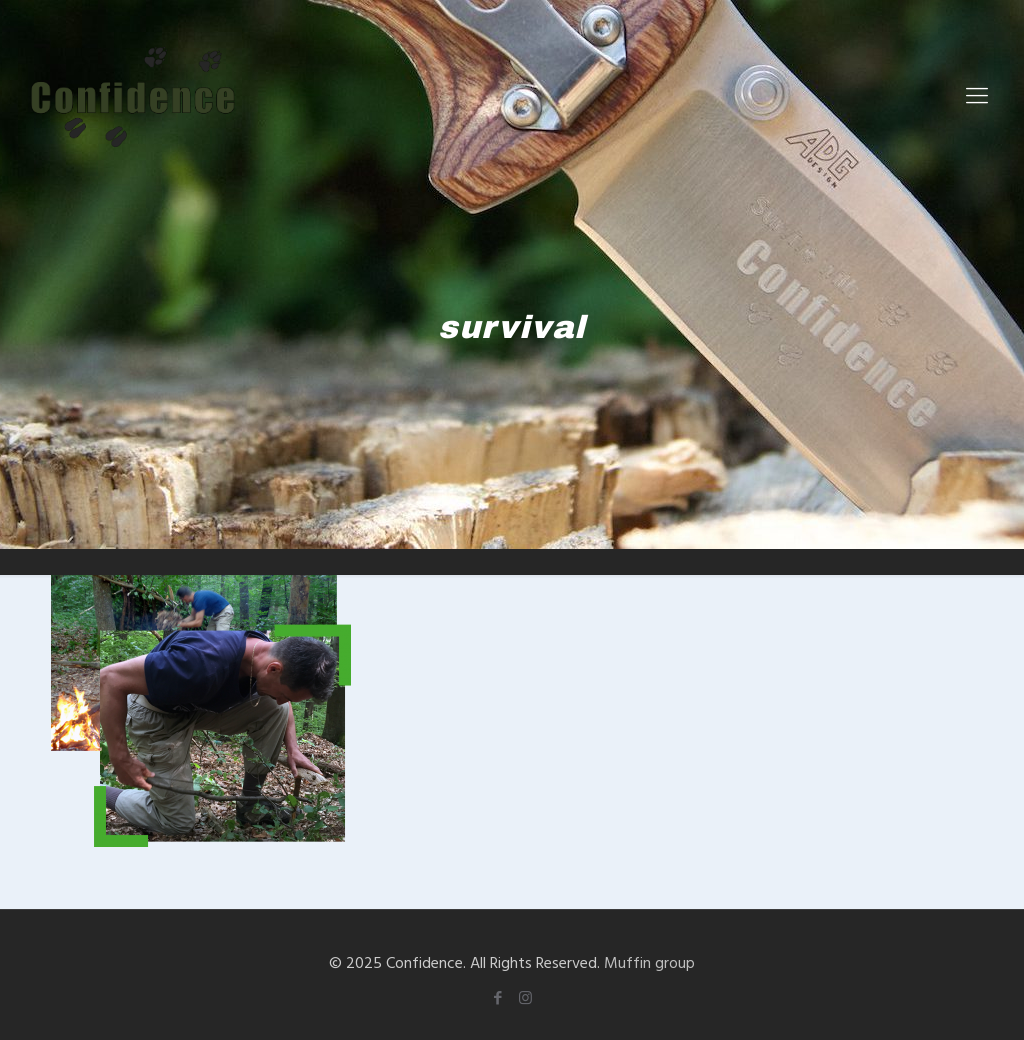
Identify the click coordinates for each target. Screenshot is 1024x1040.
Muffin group (649, 962)
